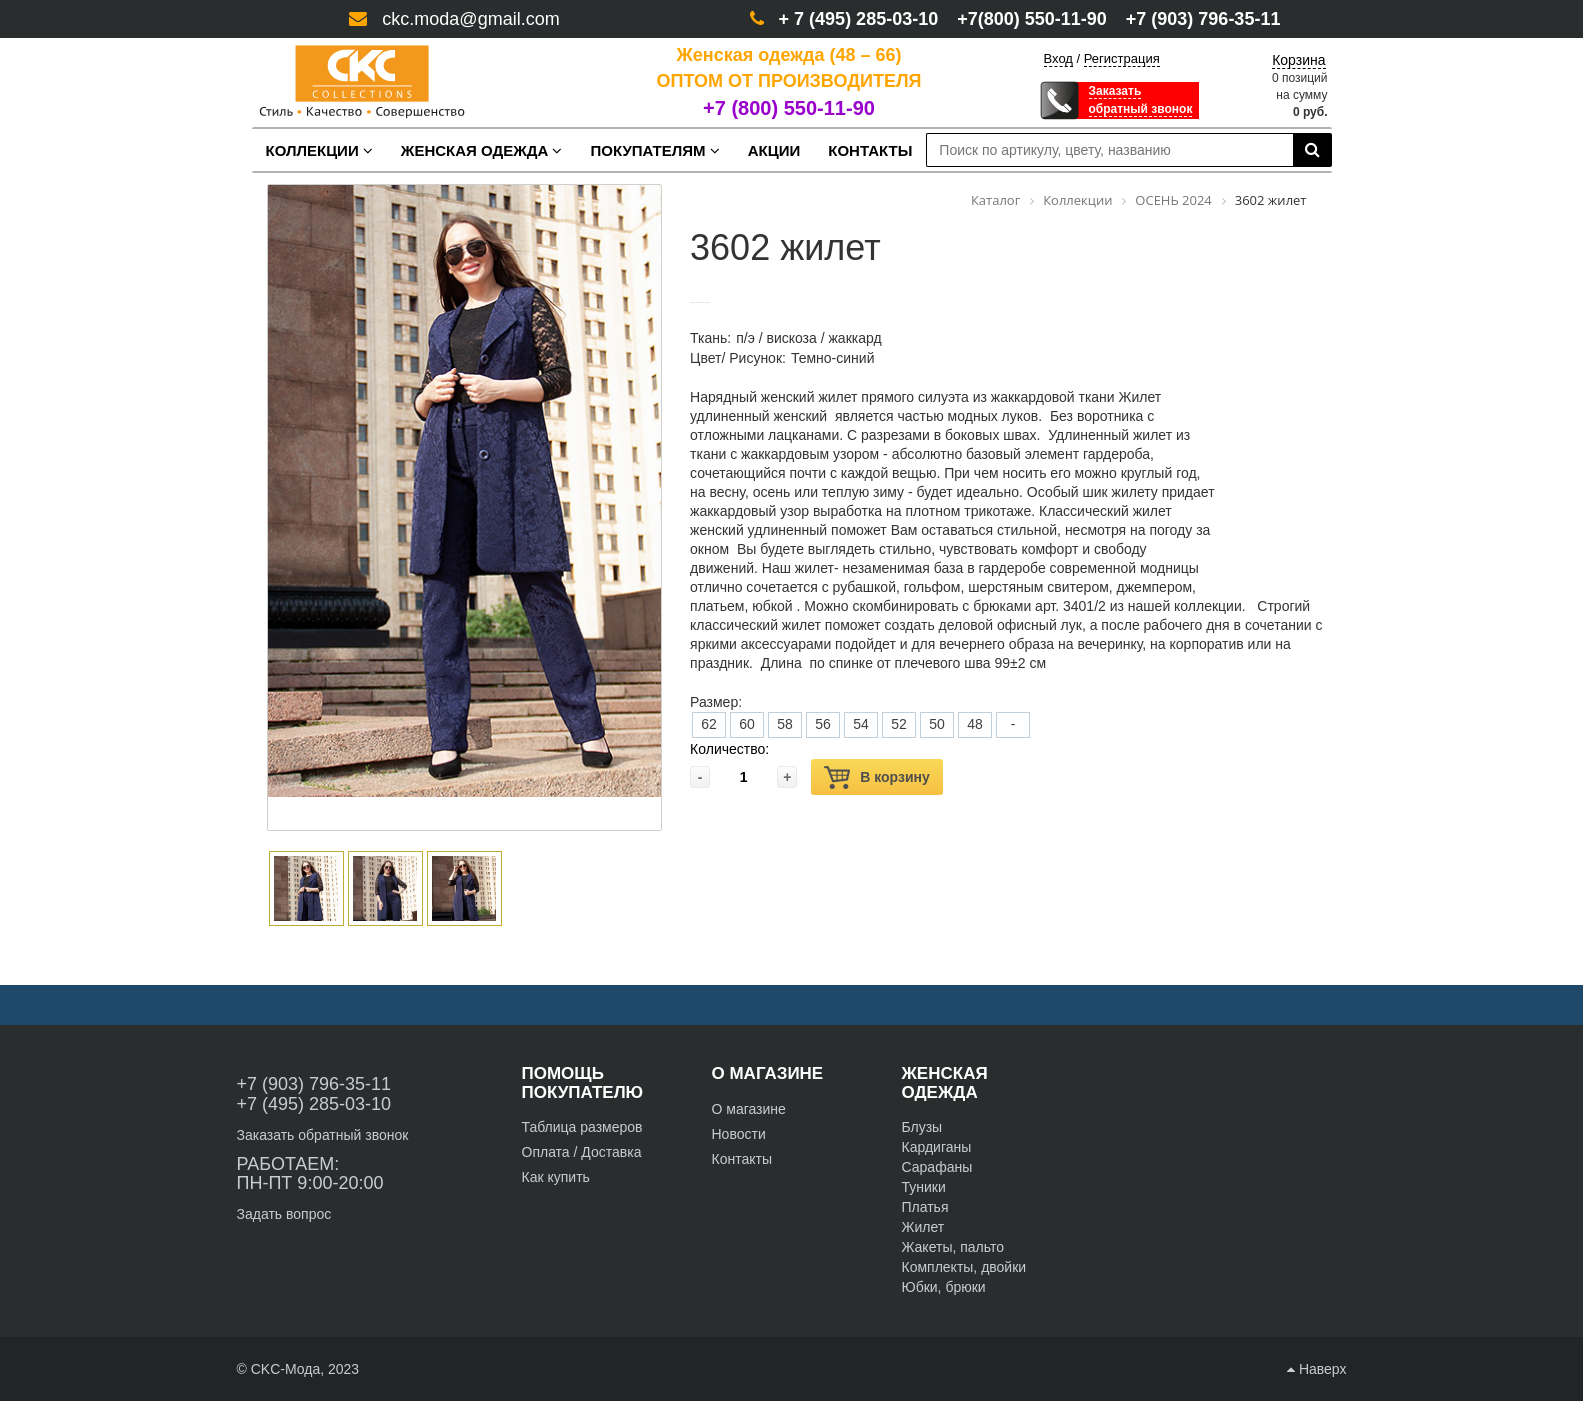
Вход (1058, 58)
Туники (924, 1187)
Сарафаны (937, 1167)
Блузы (922, 1127)
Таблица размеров (582, 1127)
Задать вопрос (284, 1214)
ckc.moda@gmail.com (470, 19)
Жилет (923, 1227)
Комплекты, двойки (964, 1267)
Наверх (1316, 1369)
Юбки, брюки (944, 1287)
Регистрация (1122, 59)
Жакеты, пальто (953, 1247)
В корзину (877, 777)
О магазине (749, 1109)
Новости (739, 1134)
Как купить (556, 1177)
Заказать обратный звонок (323, 1135)
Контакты (742, 1159)
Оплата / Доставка (582, 1152)
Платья (925, 1207)
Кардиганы (937, 1147)
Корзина (1298, 60)
